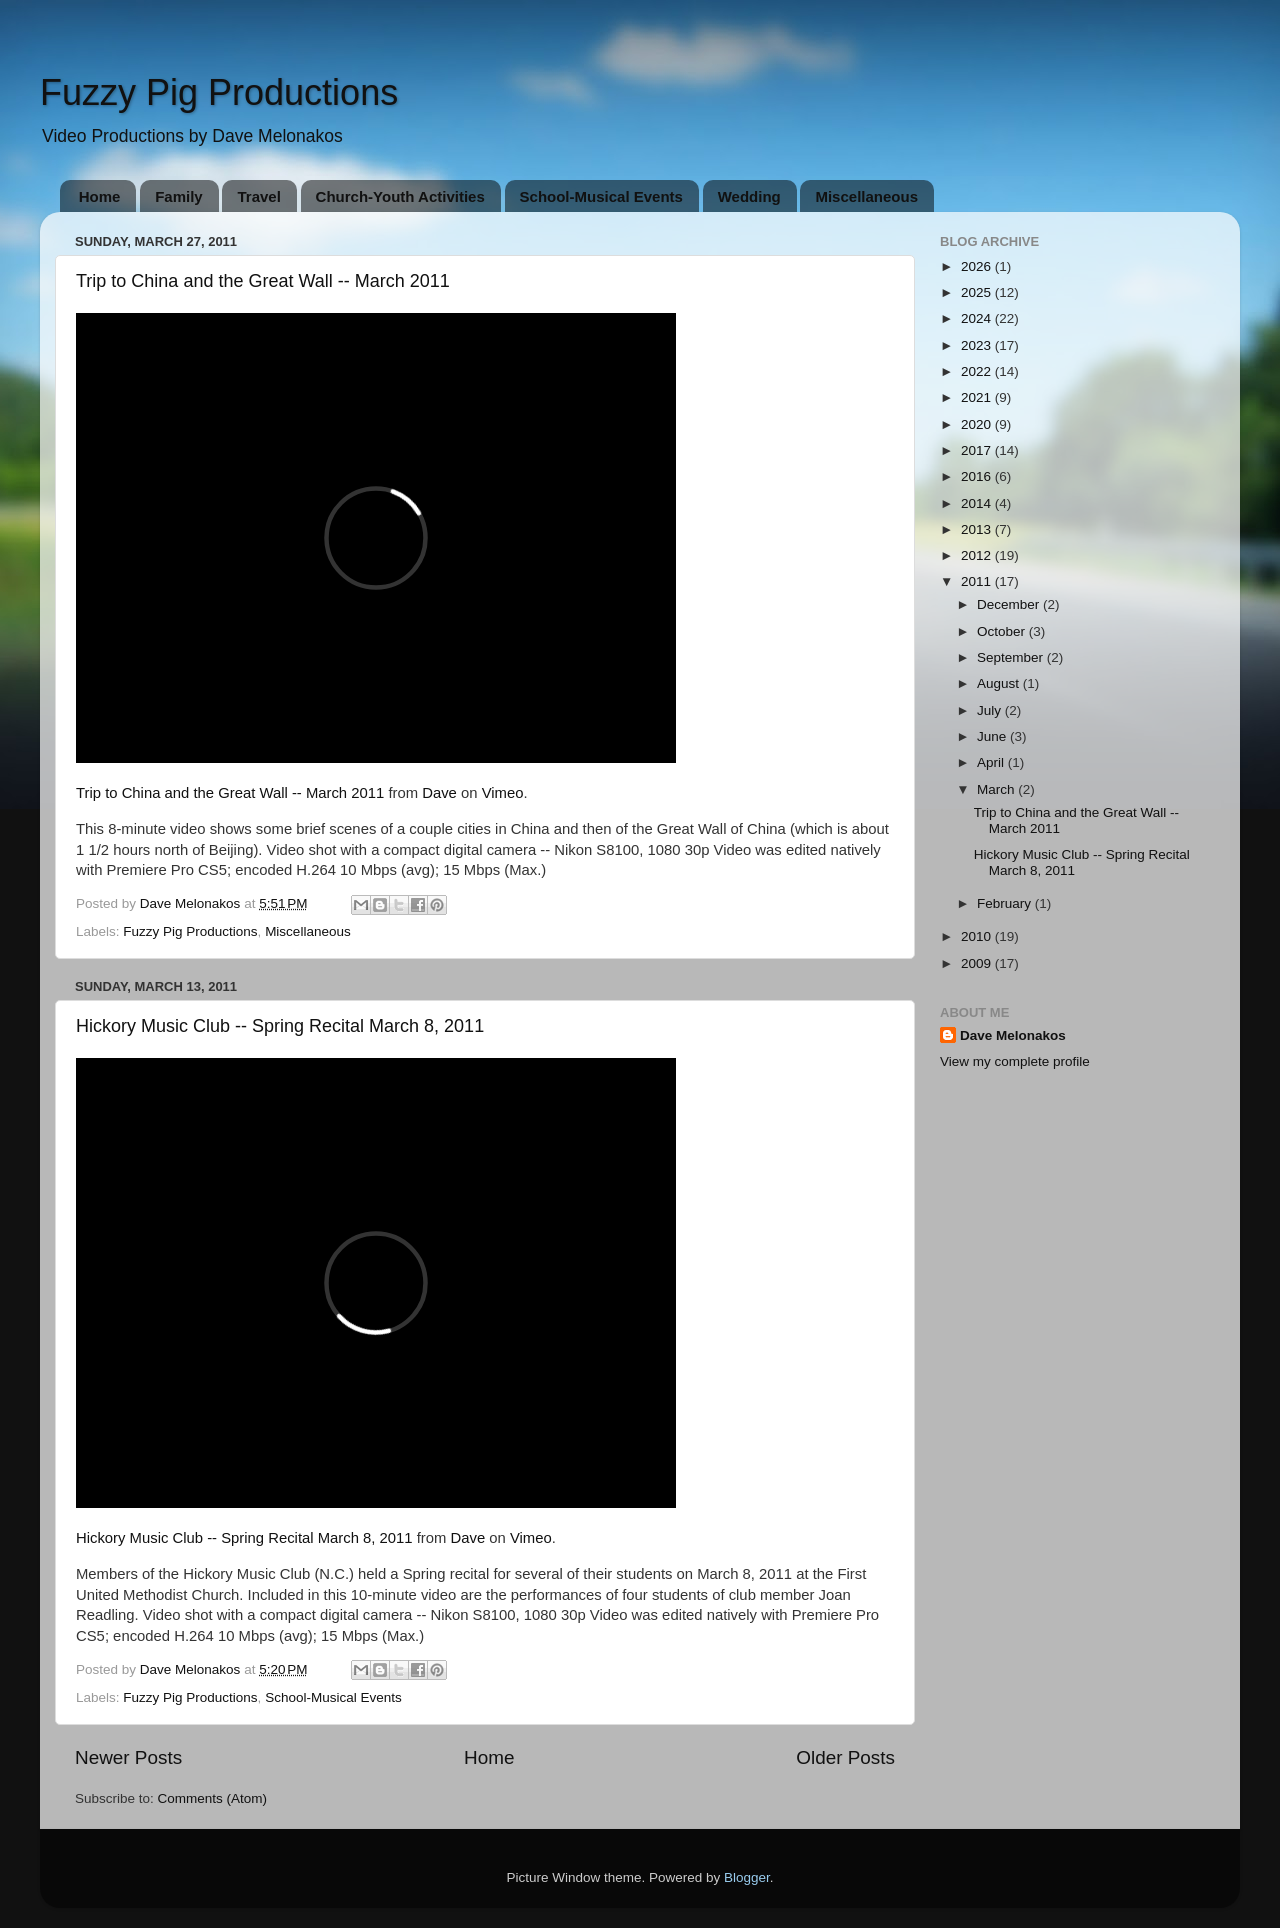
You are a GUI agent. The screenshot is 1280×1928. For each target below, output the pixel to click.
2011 (978, 581)
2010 (978, 936)
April (992, 762)
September (1012, 657)
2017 (978, 450)
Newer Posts (128, 1757)
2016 (978, 476)
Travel (258, 196)
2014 (978, 503)
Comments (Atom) (213, 1798)
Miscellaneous (866, 196)
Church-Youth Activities (400, 196)
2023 (978, 345)
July (991, 710)
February (1006, 903)
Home (100, 196)
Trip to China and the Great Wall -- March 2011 (263, 281)
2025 (978, 292)
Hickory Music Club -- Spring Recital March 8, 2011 (280, 1026)
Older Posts (845, 1757)
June (993, 736)
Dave (439, 793)
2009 (978, 963)
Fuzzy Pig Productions (219, 92)
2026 (978, 266)
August (1000, 683)
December (1010, 604)
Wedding (749, 196)
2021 (978, 397)
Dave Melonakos (1013, 1035)
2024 (978, 318)
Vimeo (503, 793)
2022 (978, 371)
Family (179, 196)
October (1003, 631)
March (997, 789)
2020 (978, 424)
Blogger (747, 1877)
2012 (978, 555)
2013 (978, 529)
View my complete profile (1015, 1061)
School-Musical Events (601, 196)
